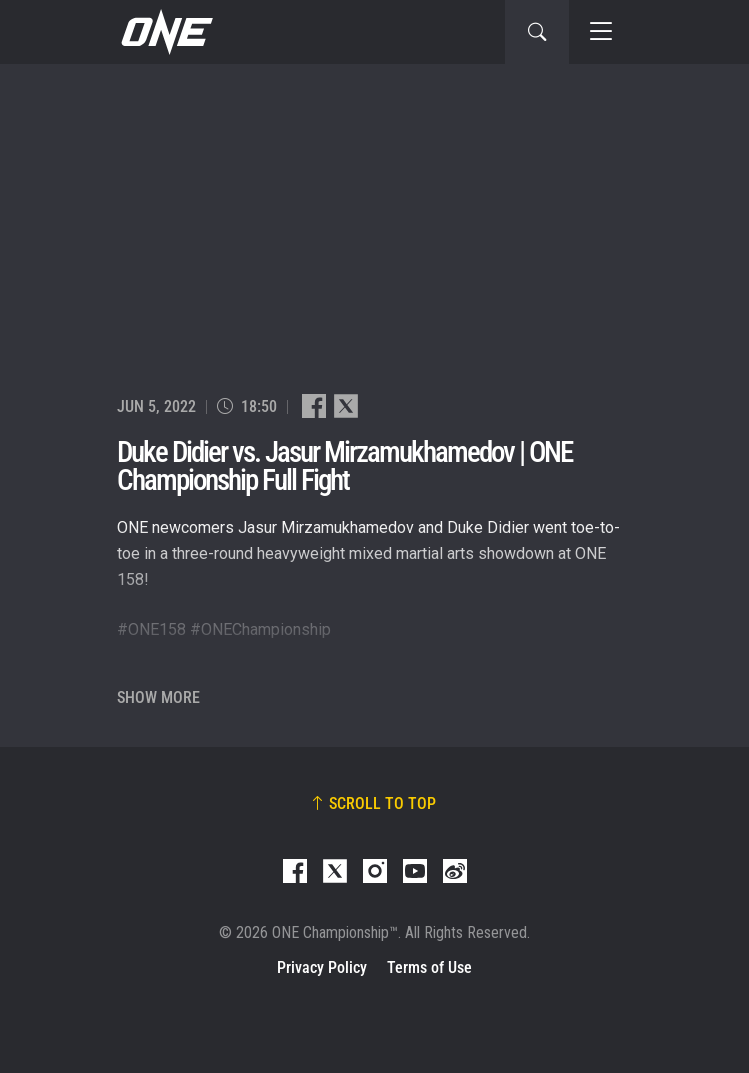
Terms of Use (429, 967)
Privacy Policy (322, 967)
